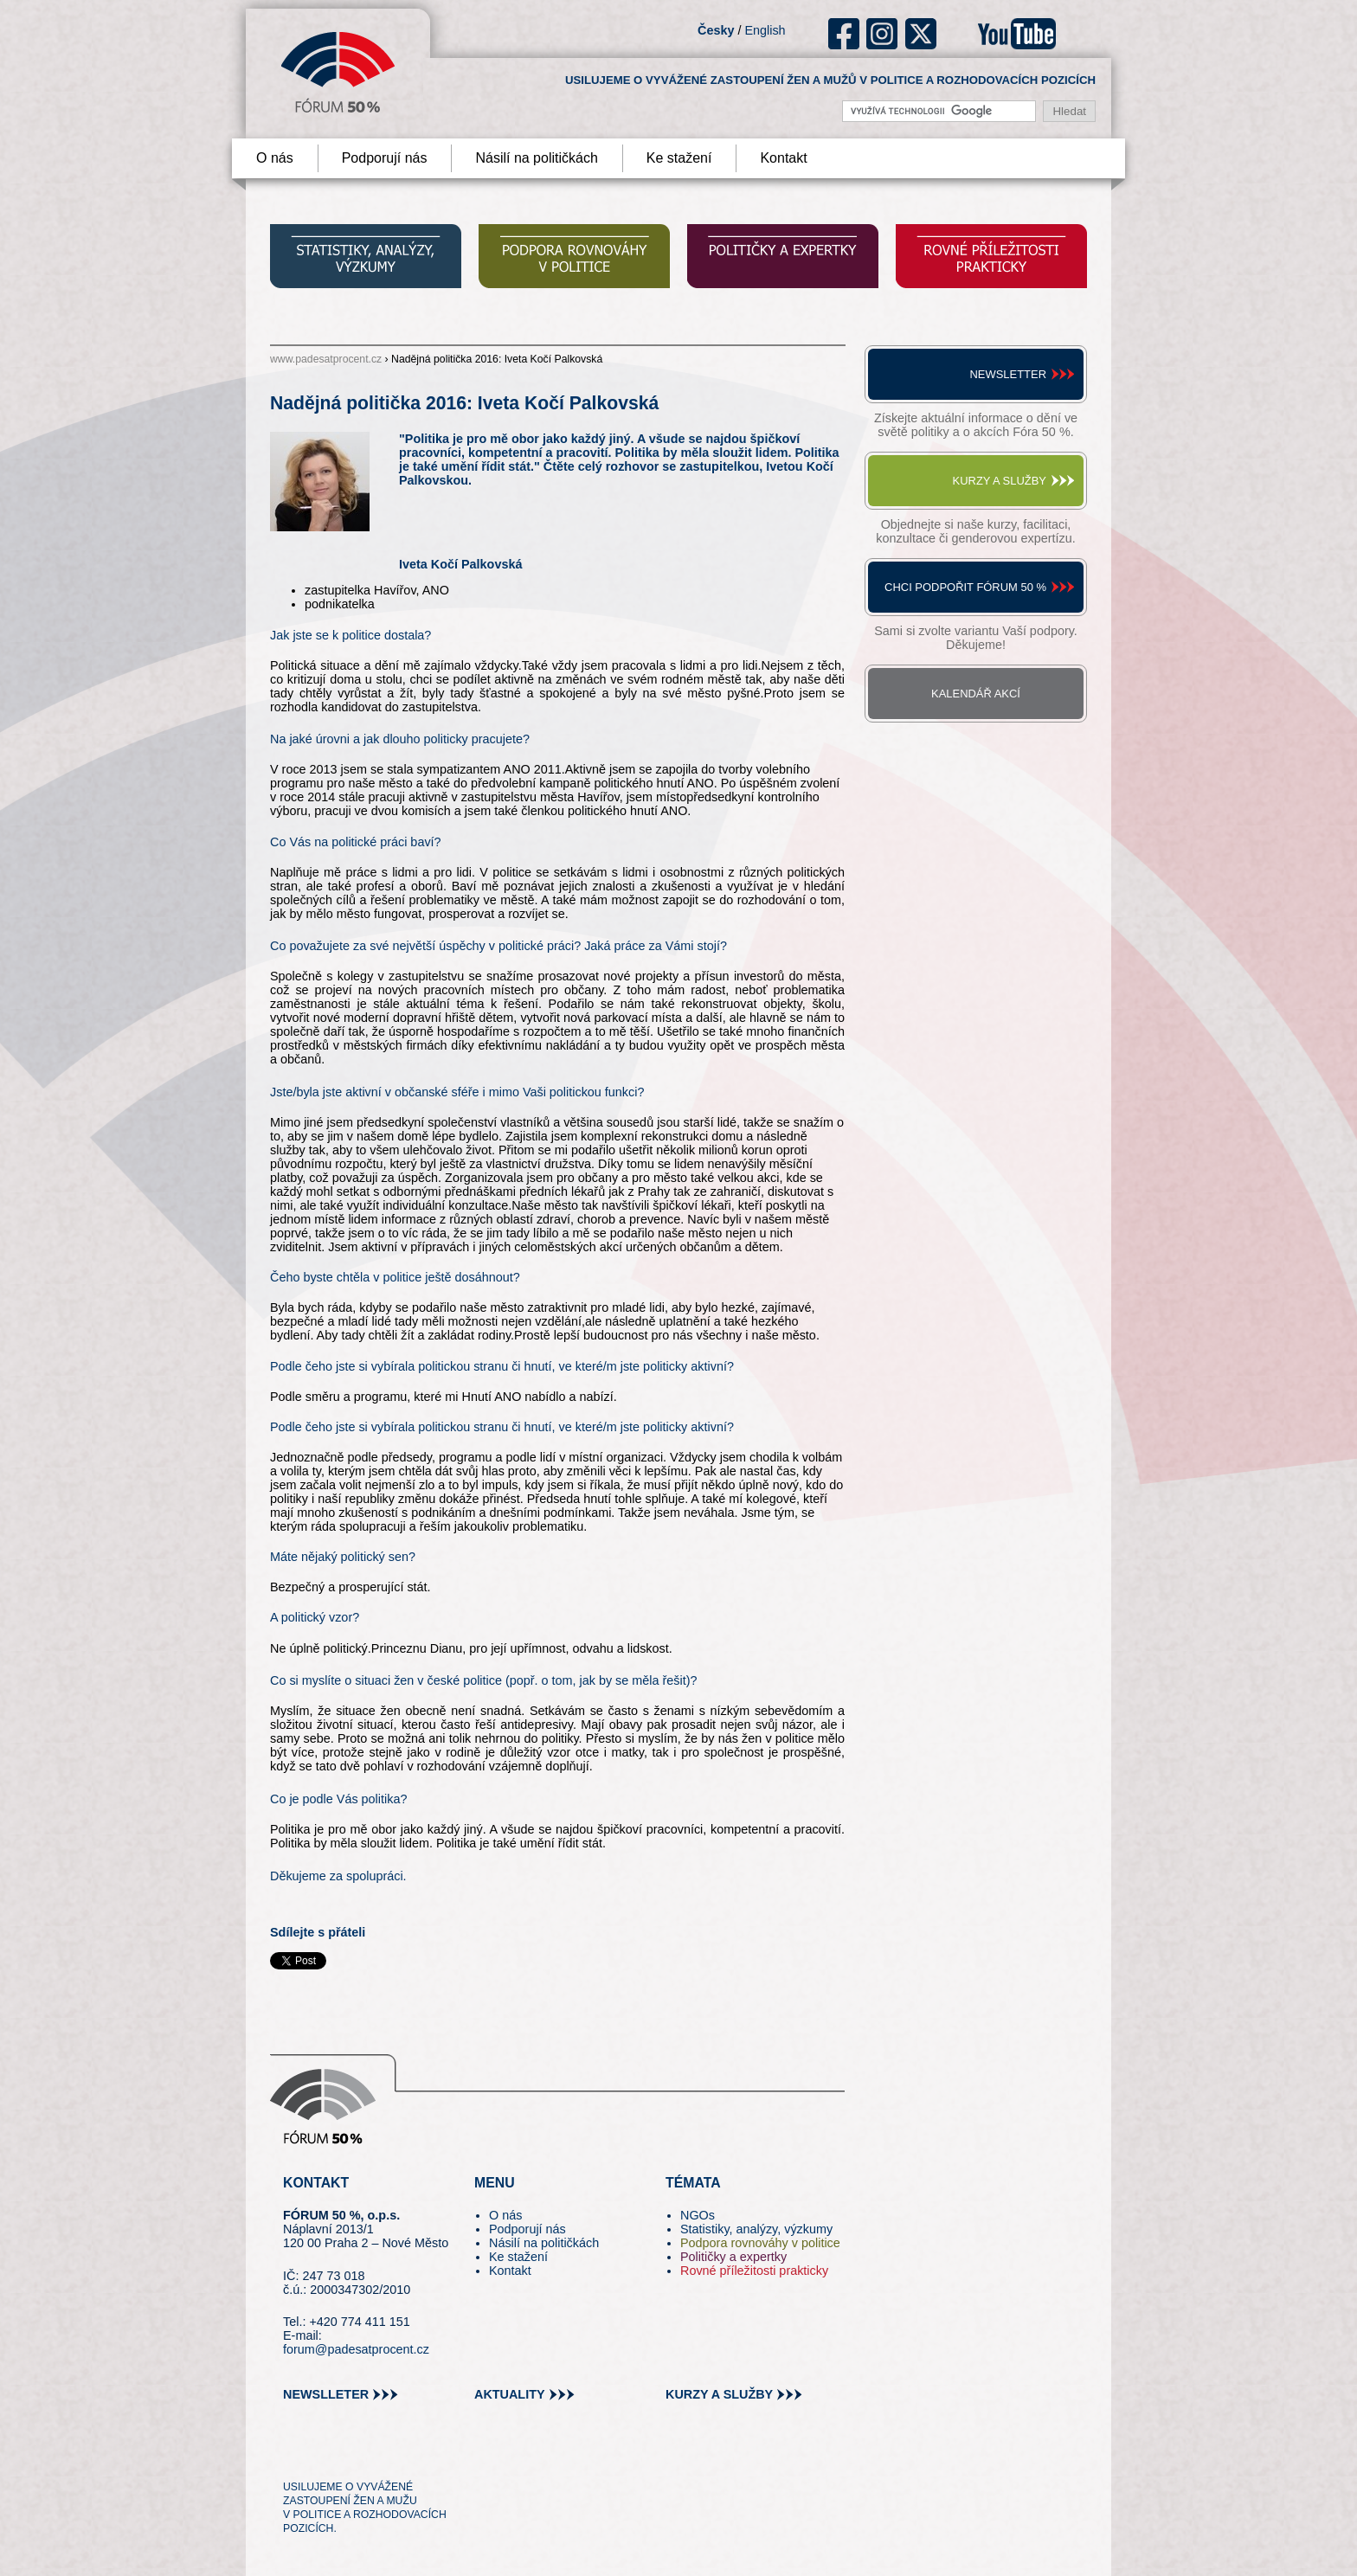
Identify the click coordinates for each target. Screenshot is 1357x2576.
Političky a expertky (733, 2257)
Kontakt (783, 158)
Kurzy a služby (999, 480)
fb (844, 33)
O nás (274, 158)
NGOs (697, 2215)
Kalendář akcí (975, 693)
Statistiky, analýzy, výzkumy (756, 2229)
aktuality (509, 2394)
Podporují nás (385, 158)
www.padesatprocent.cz (326, 359)
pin (323, 2455)
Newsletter (1007, 374)
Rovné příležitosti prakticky (754, 2270)
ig (882, 33)
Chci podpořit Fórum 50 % (965, 587)
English (764, 30)
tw (294, 2455)
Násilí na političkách (536, 158)
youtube (1017, 33)
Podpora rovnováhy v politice (760, 2243)
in (380, 2455)
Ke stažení (679, 158)
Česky (716, 30)
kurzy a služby (719, 2394)
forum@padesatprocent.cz (356, 2349)
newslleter (326, 2394)
